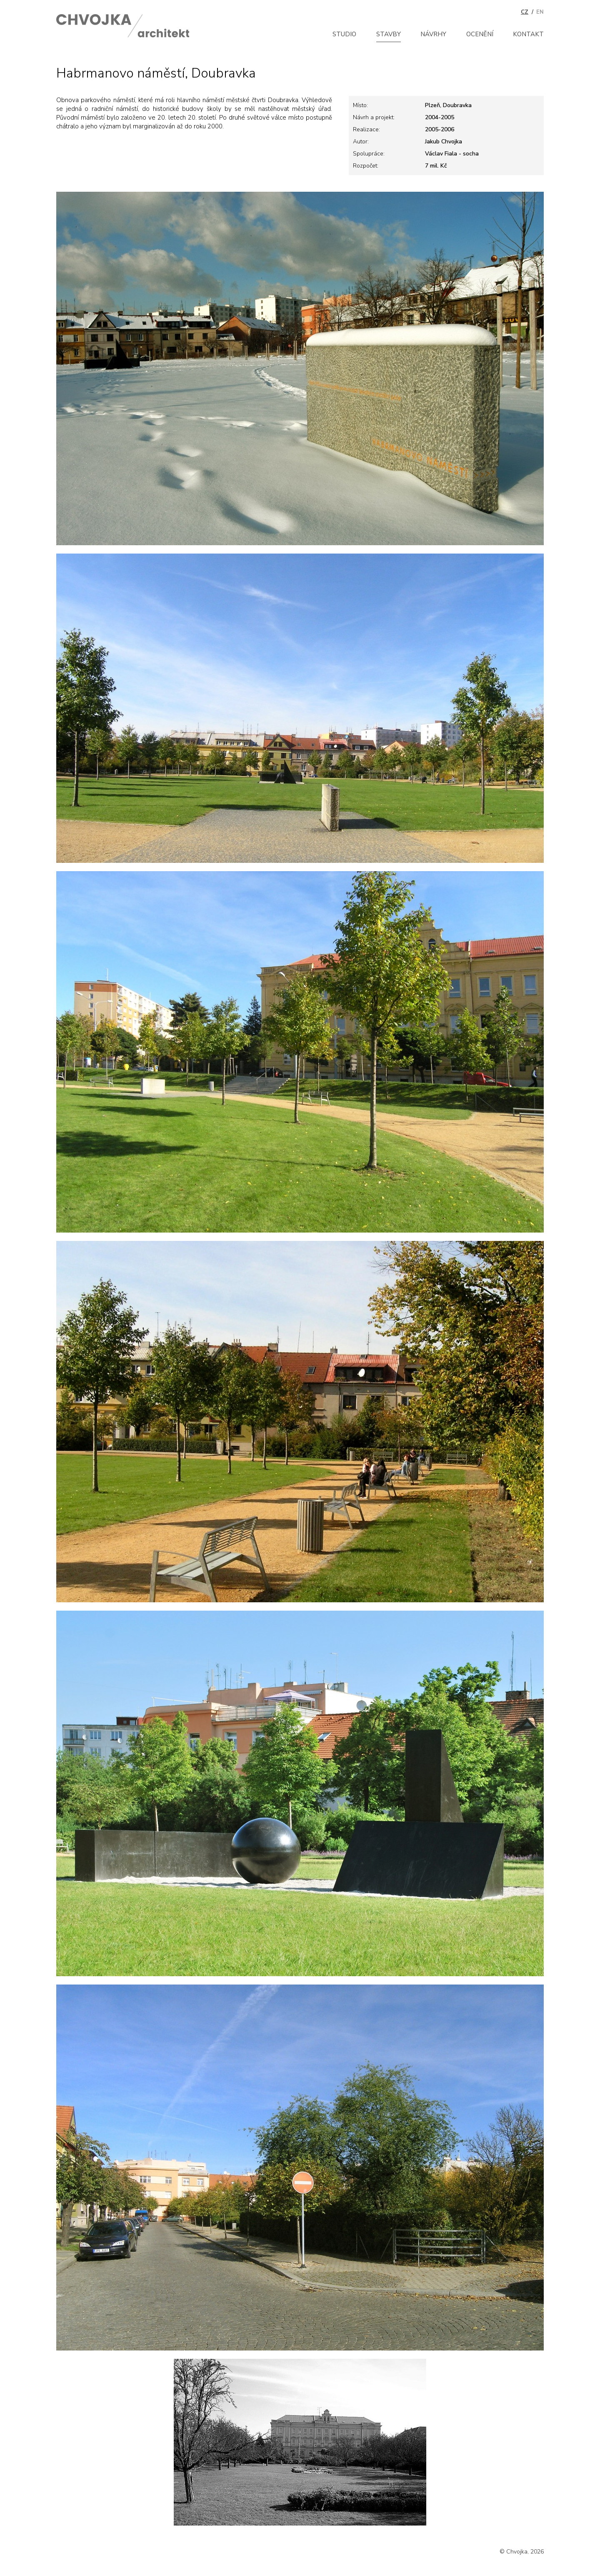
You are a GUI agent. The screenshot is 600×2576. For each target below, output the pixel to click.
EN (540, 12)
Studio (344, 34)
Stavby (388, 34)
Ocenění (479, 34)
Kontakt (528, 34)
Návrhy (433, 34)
